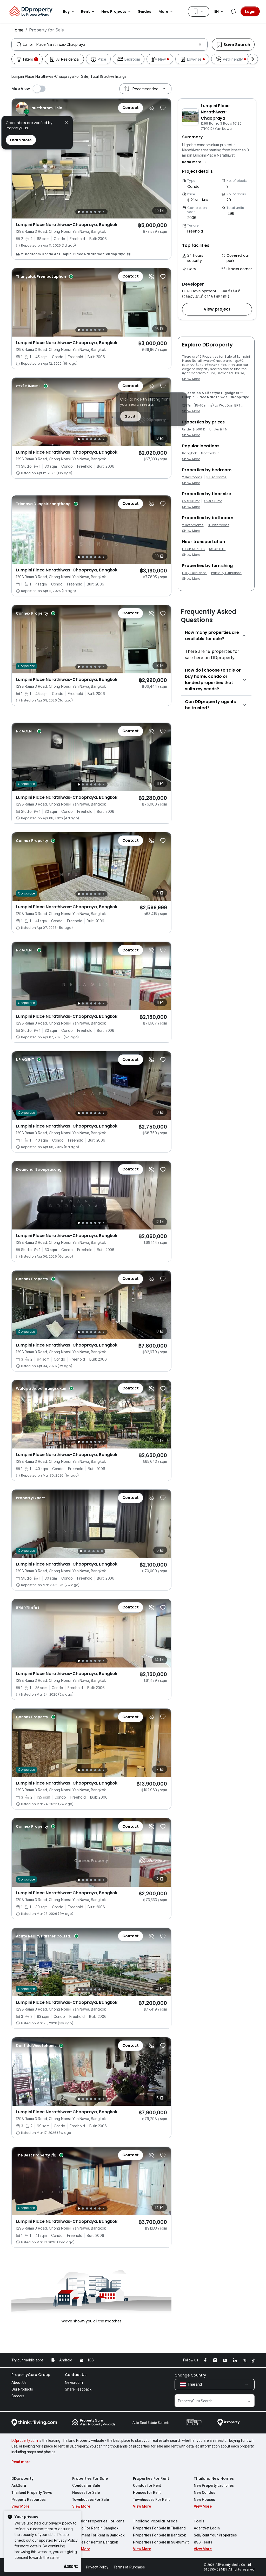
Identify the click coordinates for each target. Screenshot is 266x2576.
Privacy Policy (66, 2540)
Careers (17, 2396)
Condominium (203, 373)
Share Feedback (78, 2389)
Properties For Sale (90, 2478)
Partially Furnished (226, 573)
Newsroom (74, 2382)
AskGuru (18, 2485)
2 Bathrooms (193, 525)
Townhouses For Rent (151, 2499)
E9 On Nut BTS (193, 549)
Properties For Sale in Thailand (159, 2528)
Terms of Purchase (129, 2567)
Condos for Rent (147, 2485)
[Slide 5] (95, 212)
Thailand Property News (31, 2492)
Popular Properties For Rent (98, 2521)
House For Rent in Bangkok (95, 2542)
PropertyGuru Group (30, 2374)
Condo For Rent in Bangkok (95, 2528)
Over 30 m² (191, 501)
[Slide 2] (83, 212)
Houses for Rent (147, 2492)
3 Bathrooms (219, 525)
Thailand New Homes (214, 2478)
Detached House (230, 373)
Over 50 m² (213, 501)
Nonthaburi (210, 453)
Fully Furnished (194, 573)
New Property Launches (214, 2485)
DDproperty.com (24, 2440)
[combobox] (109, 44)
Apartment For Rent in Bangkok (98, 2535)
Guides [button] (144, 11)
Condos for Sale (86, 2485)
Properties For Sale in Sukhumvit (161, 2542)
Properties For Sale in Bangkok (159, 2535)
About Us (18, 2382)
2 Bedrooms (192, 477)
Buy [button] (69, 11)
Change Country (190, 2375)
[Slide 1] (79, 212)
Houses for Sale (86, 2492)
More (166, 11)
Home (17, 30)
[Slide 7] (103, 211)
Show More (191, 379)
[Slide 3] (87, 212)
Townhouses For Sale (90, 2499)
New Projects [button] (116, 11)
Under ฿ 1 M (218, 429)
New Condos (204, 2492)
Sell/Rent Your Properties (215, 2535)
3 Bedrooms (217, 477)
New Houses (204, 2499)
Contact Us (76, 2374)
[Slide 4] (91, 212)
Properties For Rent (151, 2478)
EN (219, 11)
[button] (194, 162)
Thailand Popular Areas (155, 2521)
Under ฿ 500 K (193, 429)
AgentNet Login (207, 2528)
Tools (199, 2521)
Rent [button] (88, 11)
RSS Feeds (203, 2542)
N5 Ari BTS (217, 549)
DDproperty (22, 2478)
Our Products (22, 2389)
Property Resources (28, 2499)
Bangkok (189, 453)
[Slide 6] (99, 212)
